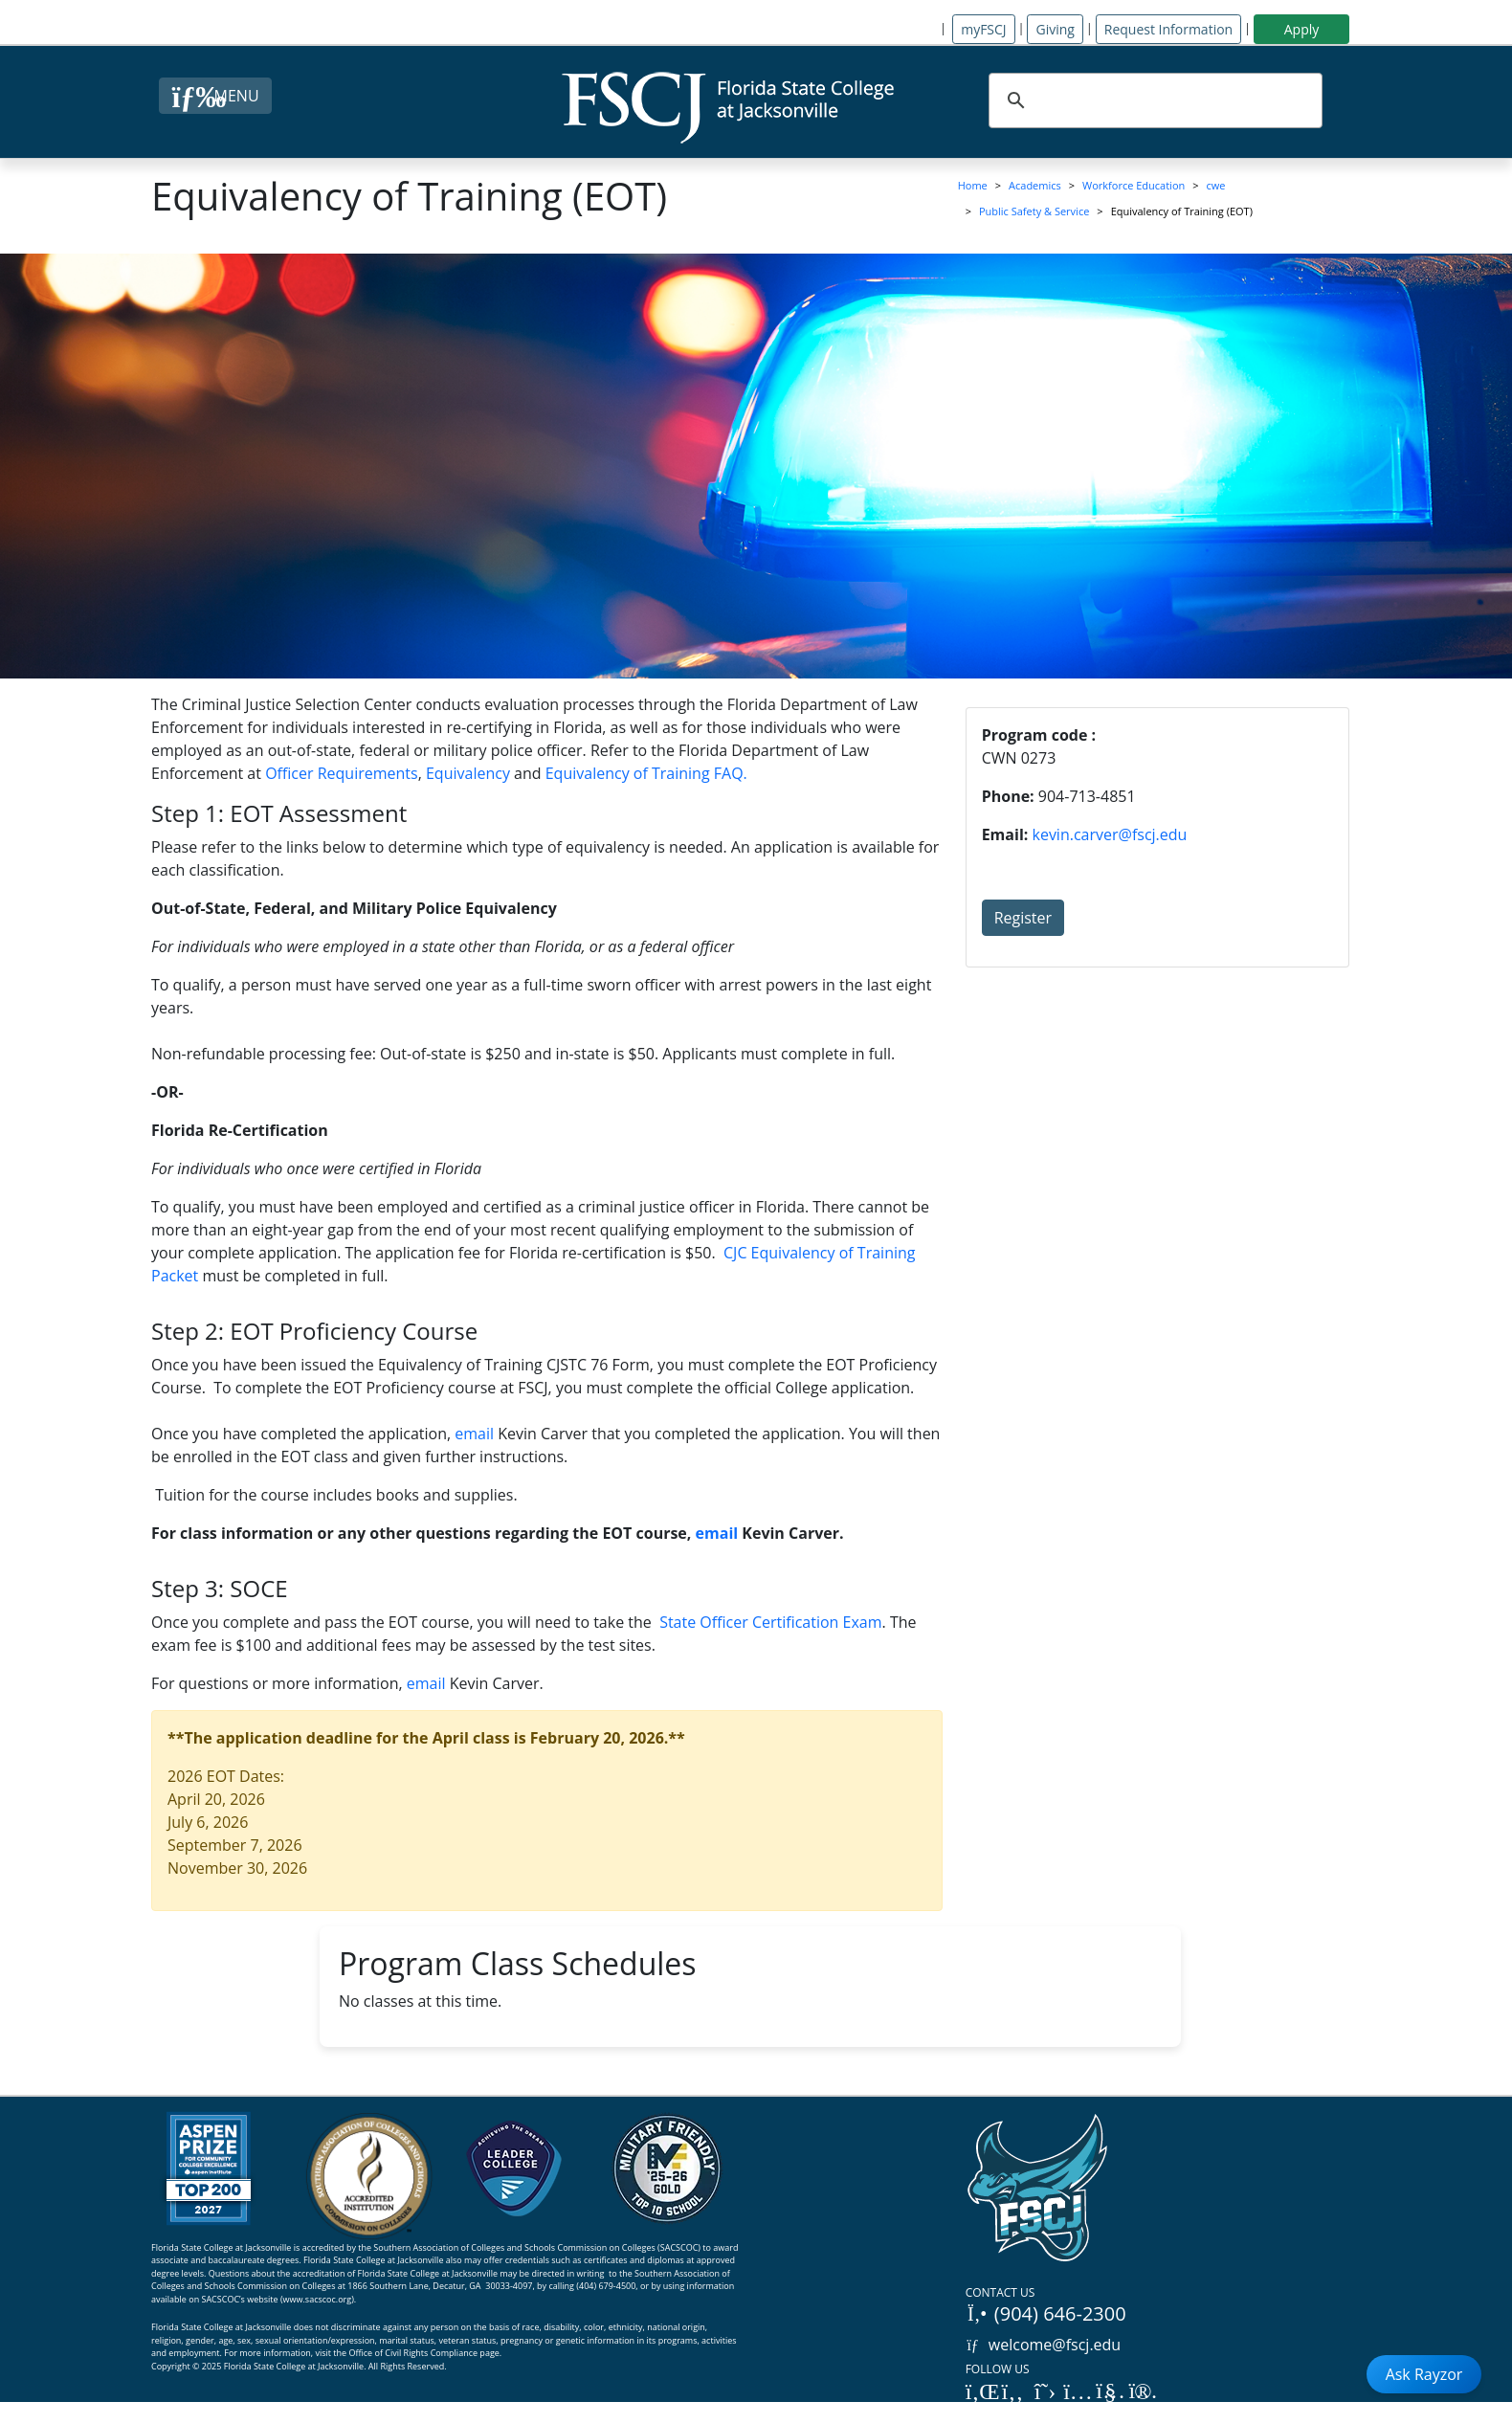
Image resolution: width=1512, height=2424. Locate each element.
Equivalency (468, 773)
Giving (1054, 29)
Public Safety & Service (1034, 211)
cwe (1216, 185)
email (474, 1433)
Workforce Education (1133, 185)
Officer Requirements (341, 773)
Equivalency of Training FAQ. (646, 773)
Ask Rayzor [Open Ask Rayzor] (1424, 2374)
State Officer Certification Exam (770, 1622)
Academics (1035, 185)
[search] (1152, 100)
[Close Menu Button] (215, 96)
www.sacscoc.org (317, 2299)
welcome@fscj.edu (1044, 2344)
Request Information (1168, 29)
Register (1023, 917)
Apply (1302, 29)
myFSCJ (983, 29)
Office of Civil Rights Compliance (413, 2352)
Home (973, 185)
